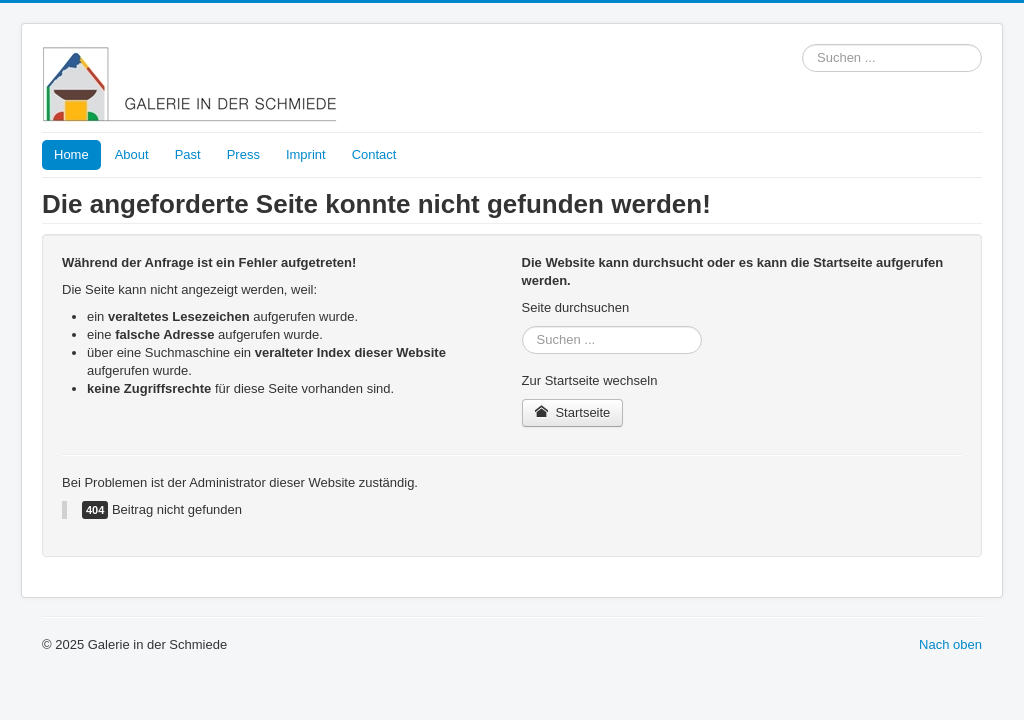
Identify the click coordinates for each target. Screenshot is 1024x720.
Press (243, 154)
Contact (374, 154)
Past (188, 154)
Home (71, 154)
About (132, 154)
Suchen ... (802, 44)
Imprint (306, 154)
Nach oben (950, 644)
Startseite (573, 412)
